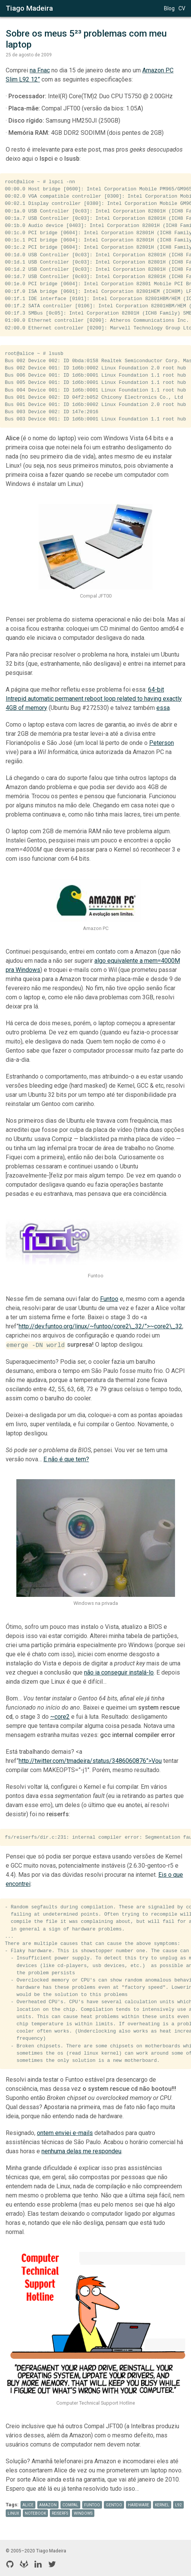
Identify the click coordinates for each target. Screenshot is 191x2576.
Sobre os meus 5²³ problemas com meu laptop (87, 39)
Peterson (161, 742)
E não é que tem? (66, 1459)
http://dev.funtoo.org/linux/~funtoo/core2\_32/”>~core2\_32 (100, 1326)
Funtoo (109, 1298)
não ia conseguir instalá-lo (119, 1672)
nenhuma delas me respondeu (81, 2151)
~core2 (60, 1716)
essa (163, 707)
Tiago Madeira (29, 8)
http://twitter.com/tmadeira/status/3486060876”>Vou (90, 1760)
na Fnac (40, 70)
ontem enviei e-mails (65, 2133)
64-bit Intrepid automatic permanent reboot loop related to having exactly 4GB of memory (94, 698)
